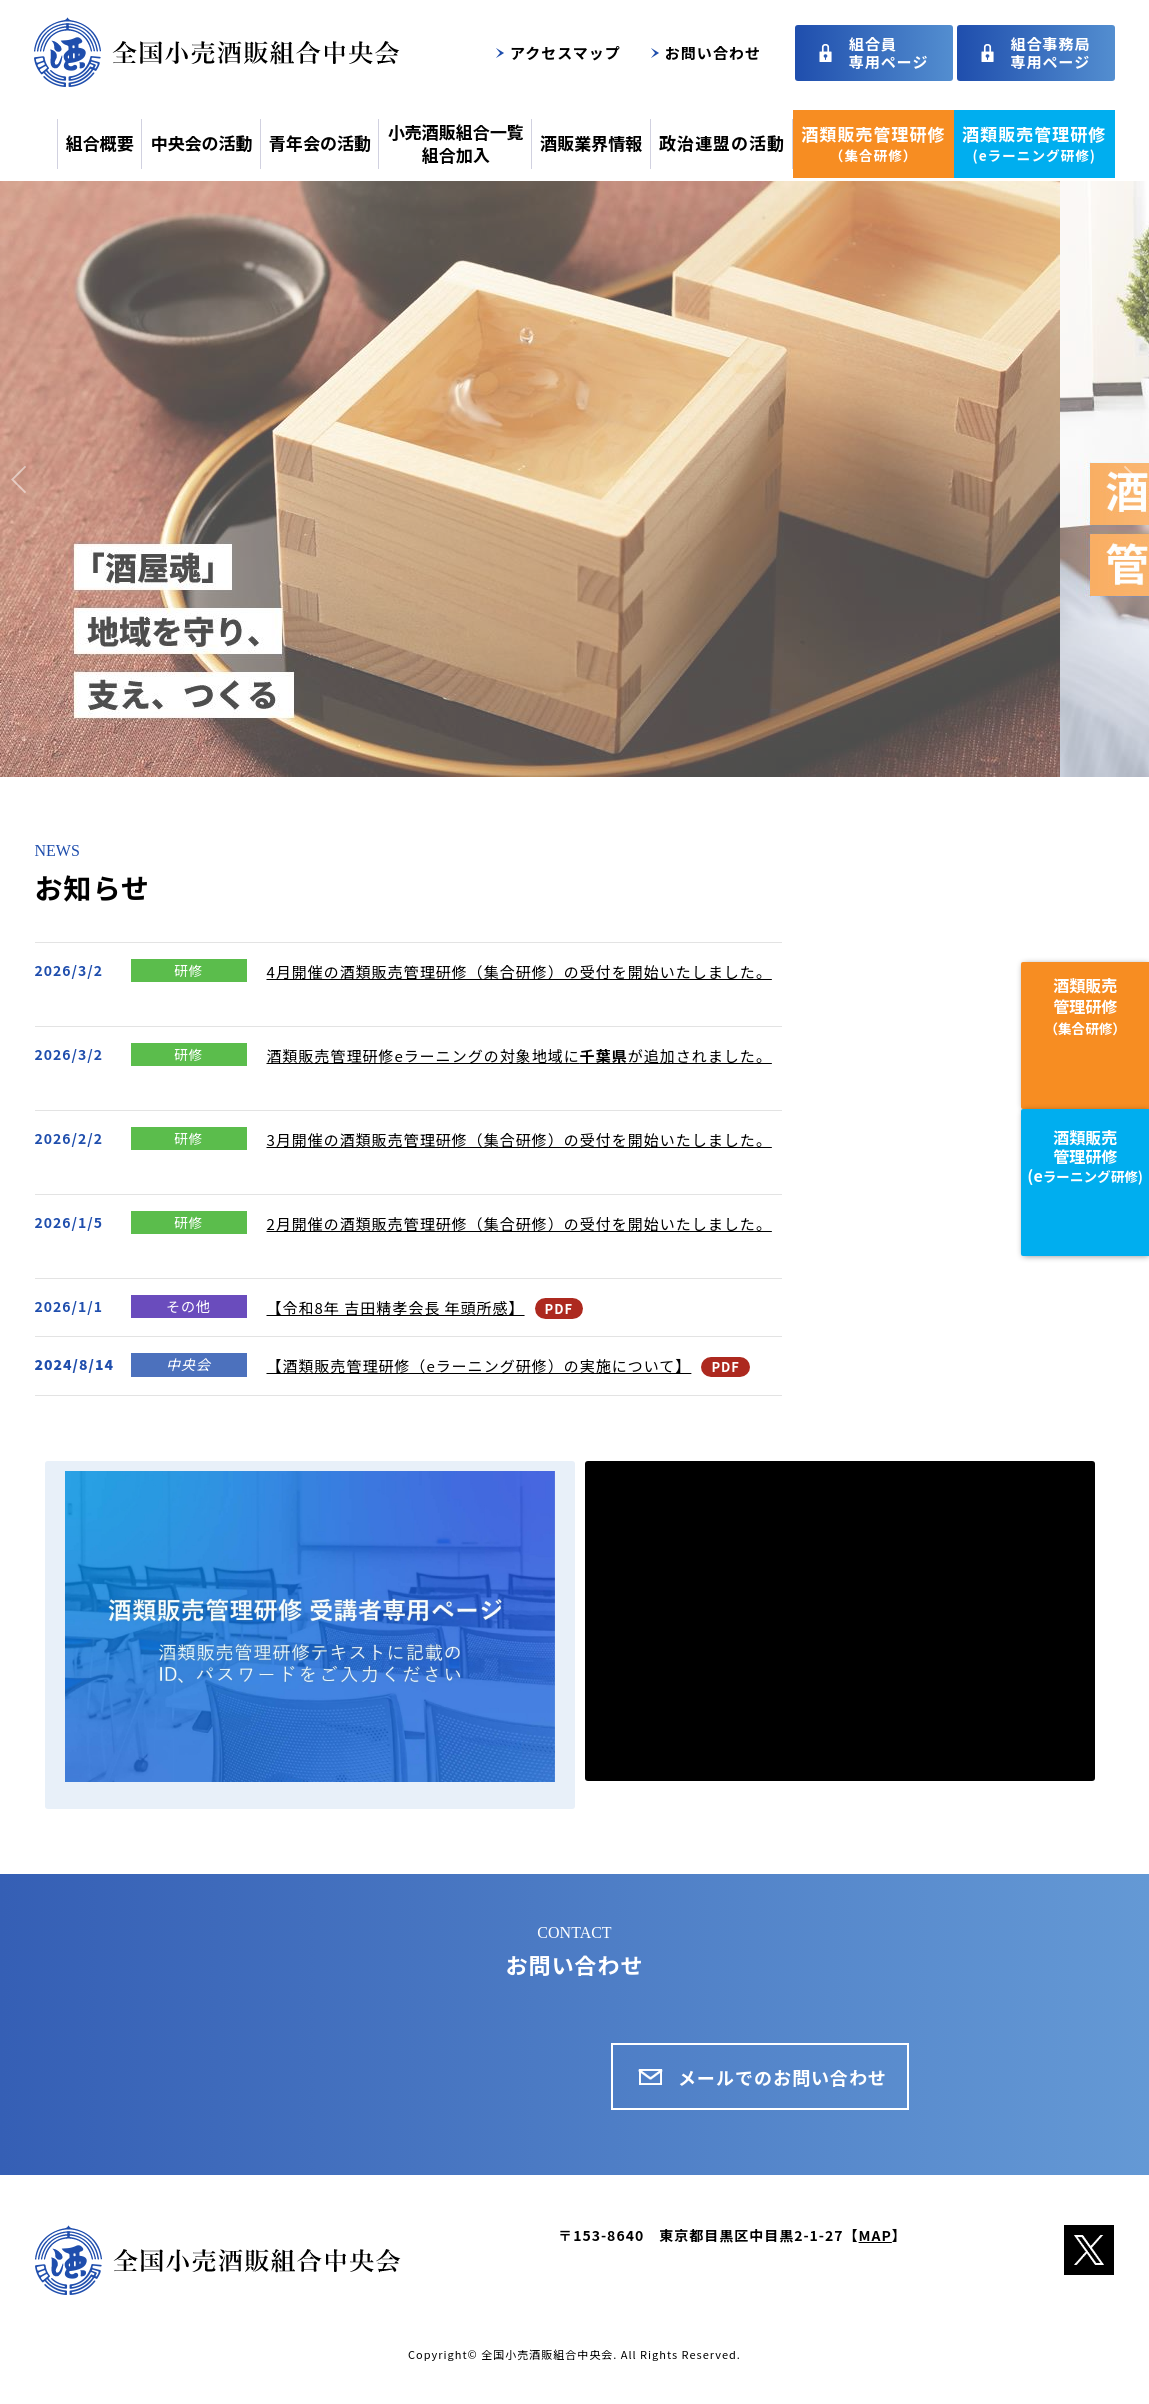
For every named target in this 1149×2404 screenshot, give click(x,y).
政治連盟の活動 (722, 142)
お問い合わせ (713, 52)
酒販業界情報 (591, 142)
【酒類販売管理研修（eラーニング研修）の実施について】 (479, 1365)
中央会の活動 (201, 142)
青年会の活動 (320, 142)
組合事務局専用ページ (1051, 52)
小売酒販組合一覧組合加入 (456, 143)
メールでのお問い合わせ (782, 2077)
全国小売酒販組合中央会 (547, 2354)
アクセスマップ (565, 52)
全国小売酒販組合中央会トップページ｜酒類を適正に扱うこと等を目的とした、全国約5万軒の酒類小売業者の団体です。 (217, 52)
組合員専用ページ (889, 52)
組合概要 (100, 142)
